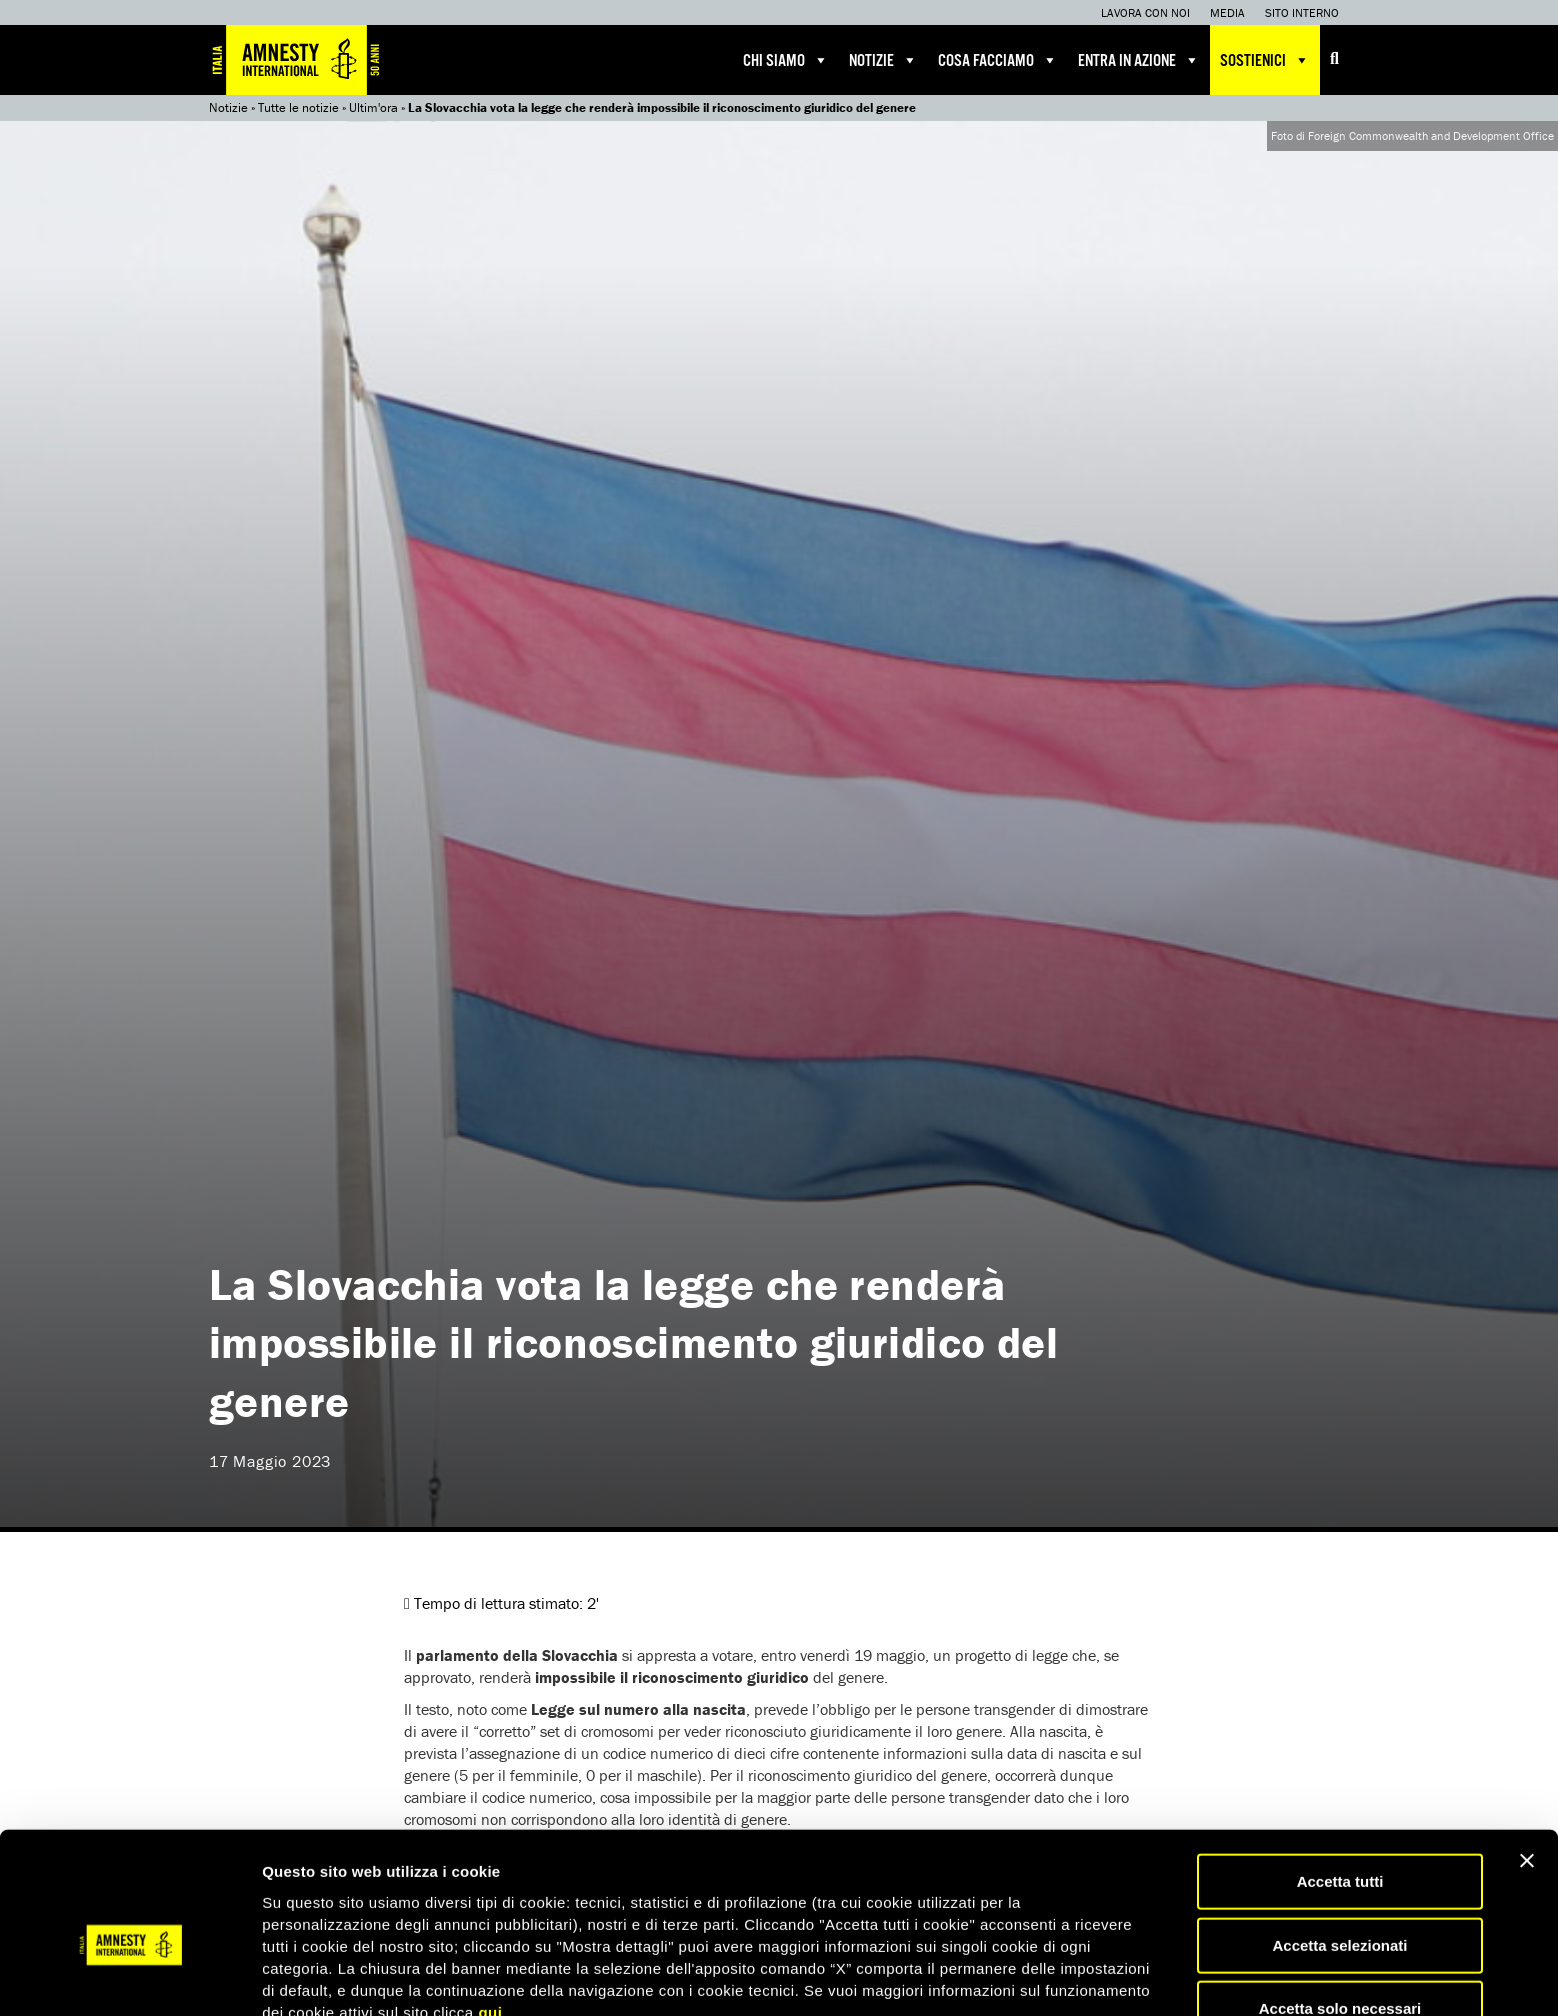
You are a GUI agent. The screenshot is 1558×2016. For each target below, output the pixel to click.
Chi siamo (786, 60)
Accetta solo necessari (1340, 1909)
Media (1227, 12)
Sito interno (1302, 12)
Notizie (883, 60)
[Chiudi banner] (1527, 1762)
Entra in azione (1139, 60)
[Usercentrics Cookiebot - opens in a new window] (129, 1977)
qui (490, 1912)
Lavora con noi (1145, 12)
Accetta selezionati (1339, 1846)
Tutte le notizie (298, 107)
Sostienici (1265, 60)
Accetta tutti (1340, 1782)
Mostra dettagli (1052, 1976)
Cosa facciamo (998, 60)
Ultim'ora (373, 107)
